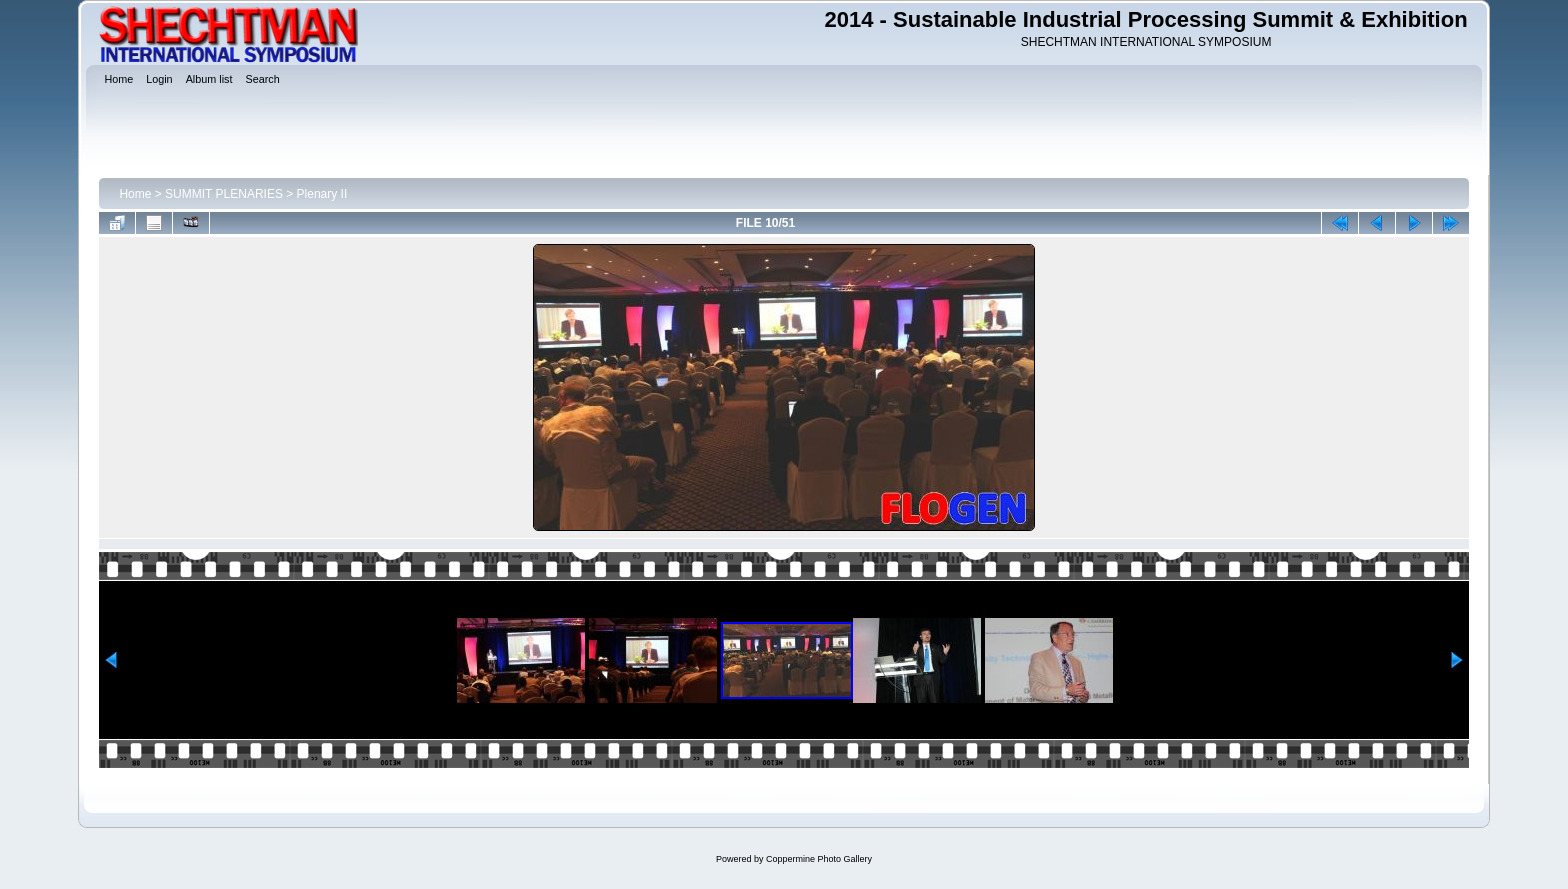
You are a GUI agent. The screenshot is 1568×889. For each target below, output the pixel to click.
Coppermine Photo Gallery (819, 859)
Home (135, 194)
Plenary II (322, 194)
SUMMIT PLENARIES (224, 194)
